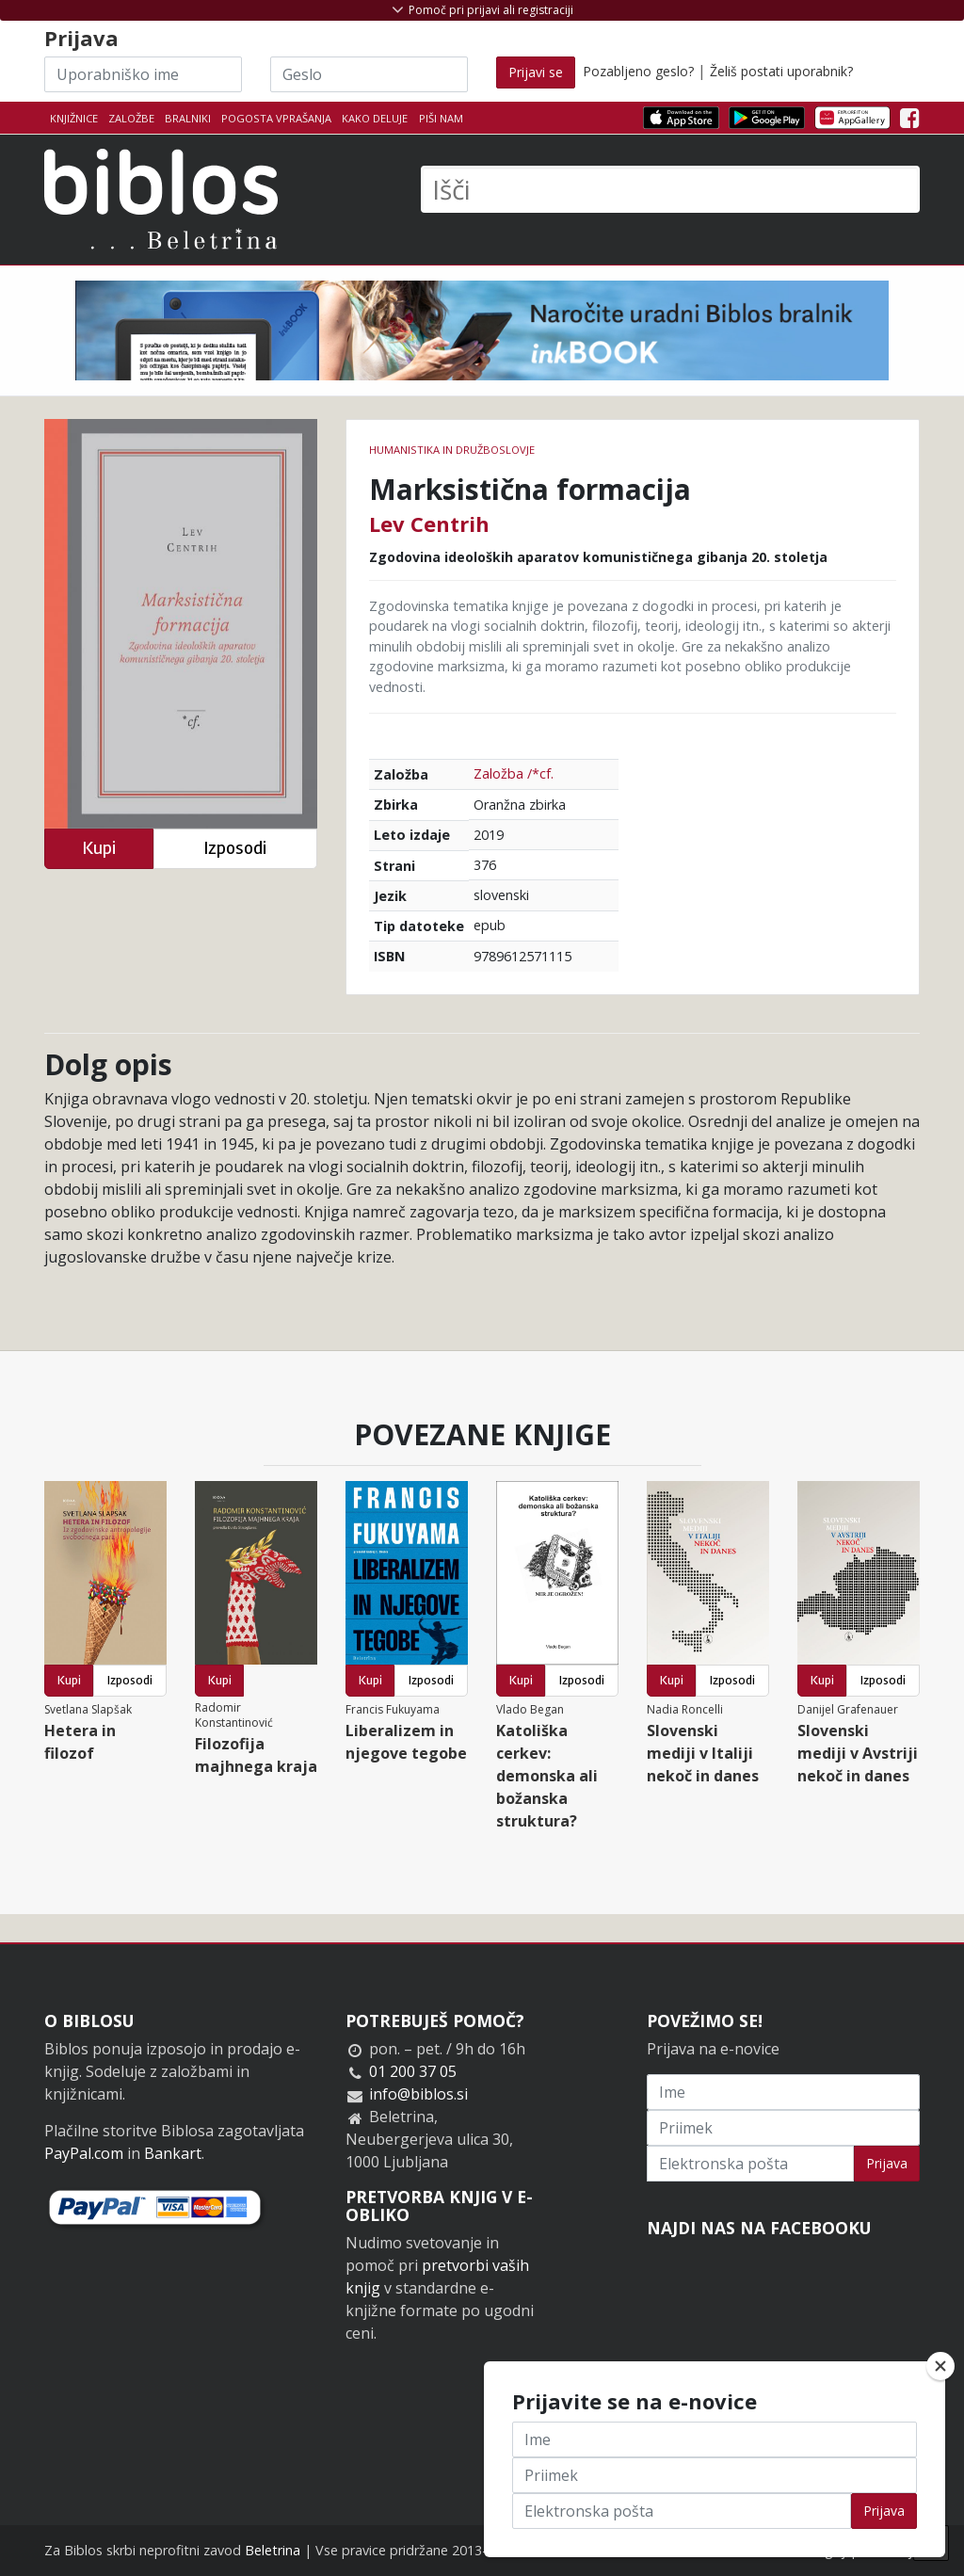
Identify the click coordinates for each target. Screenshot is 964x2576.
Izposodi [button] (234, 848)
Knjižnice (74, 118)
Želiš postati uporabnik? (781, 71)
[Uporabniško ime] (143, 74)
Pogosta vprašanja (276, 118)
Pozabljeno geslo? (638, 71)
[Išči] (670, 189)
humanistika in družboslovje (452, 450)
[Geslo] (369, 74)
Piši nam (441, 118)
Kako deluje (375, 118)
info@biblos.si (418, 2094)
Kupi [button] (99, 848)
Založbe (131, 118)
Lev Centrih (429, 523)
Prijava (887, 2163)
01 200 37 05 (413, 2071)
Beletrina (272, 2550)
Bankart (172, 2153)
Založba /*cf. (514, 773)
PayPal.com (83, 2153)
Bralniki (188, 118)
